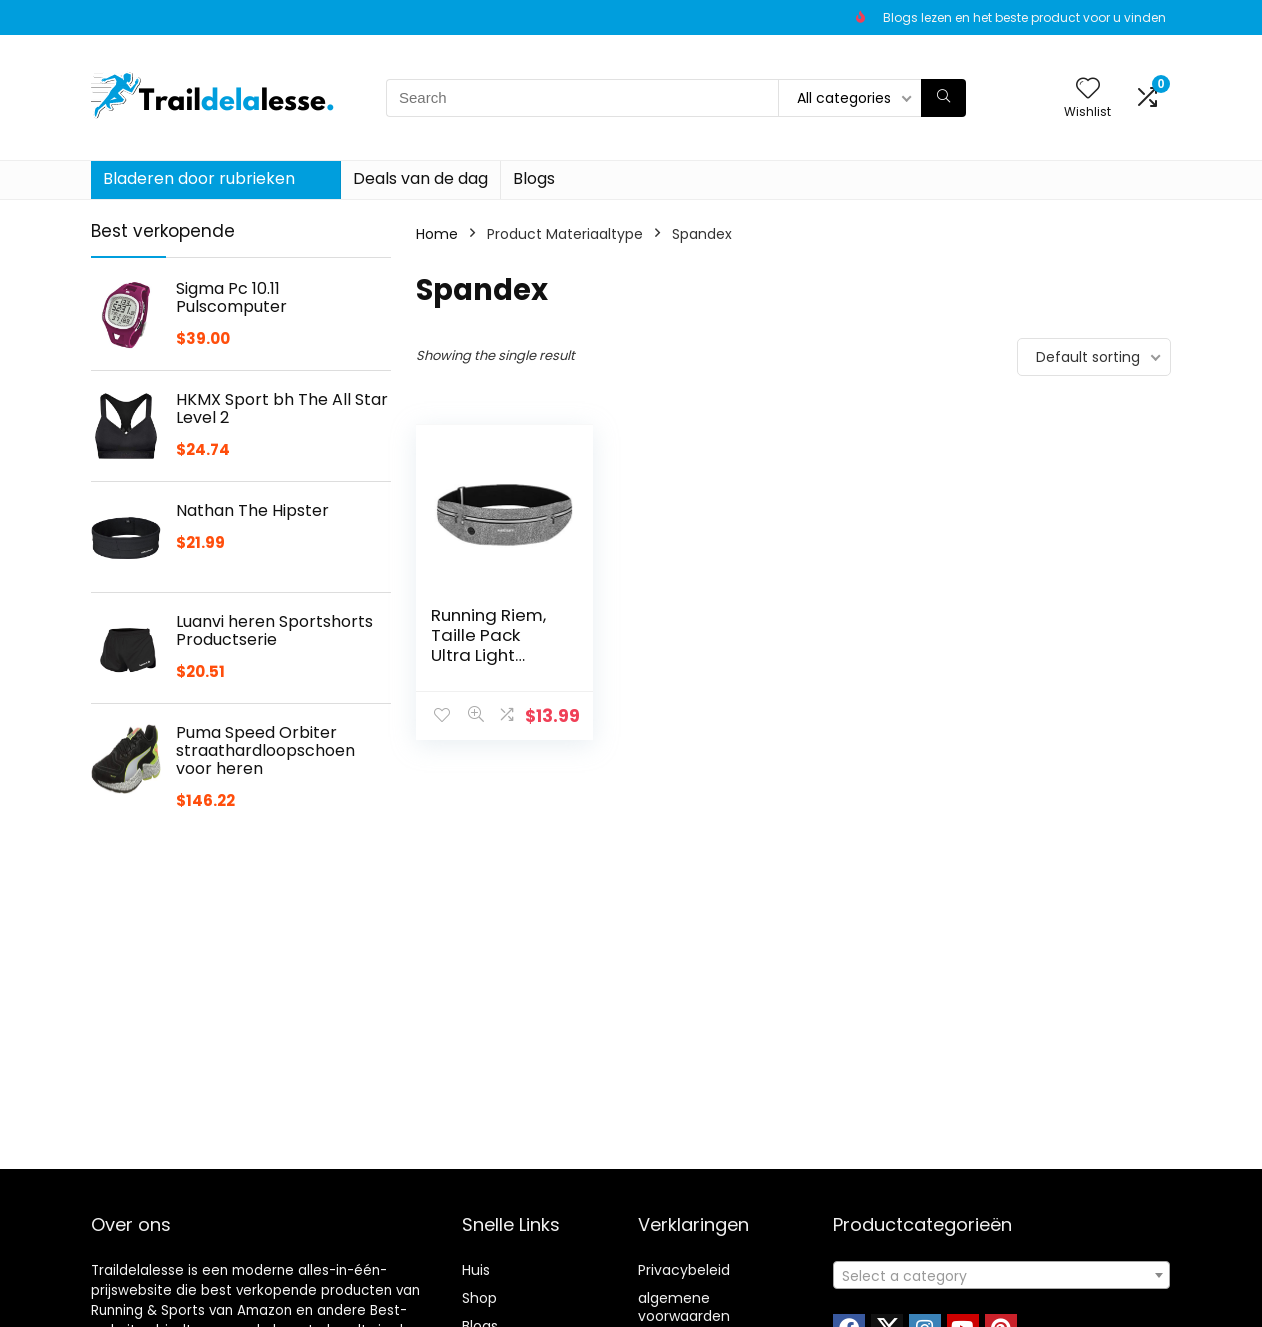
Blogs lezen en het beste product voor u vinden (1024, 17)
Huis (476, 1270)
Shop (479, 1298)
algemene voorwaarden (684, 1307)
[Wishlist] (1088, 89)
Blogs (534, 178)
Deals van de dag (420, 178)
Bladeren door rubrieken (199, 178)
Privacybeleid (684, 1270)
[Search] (943, 98)
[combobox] (1001, 1275)
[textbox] (1001, 1276)
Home (437, 234)
